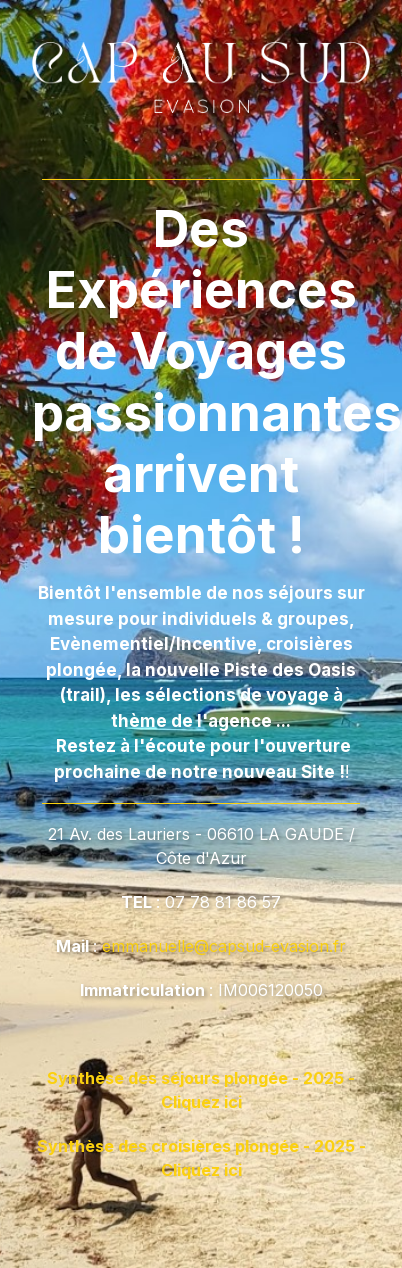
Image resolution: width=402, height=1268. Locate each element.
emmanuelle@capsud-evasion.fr (224, 946)
